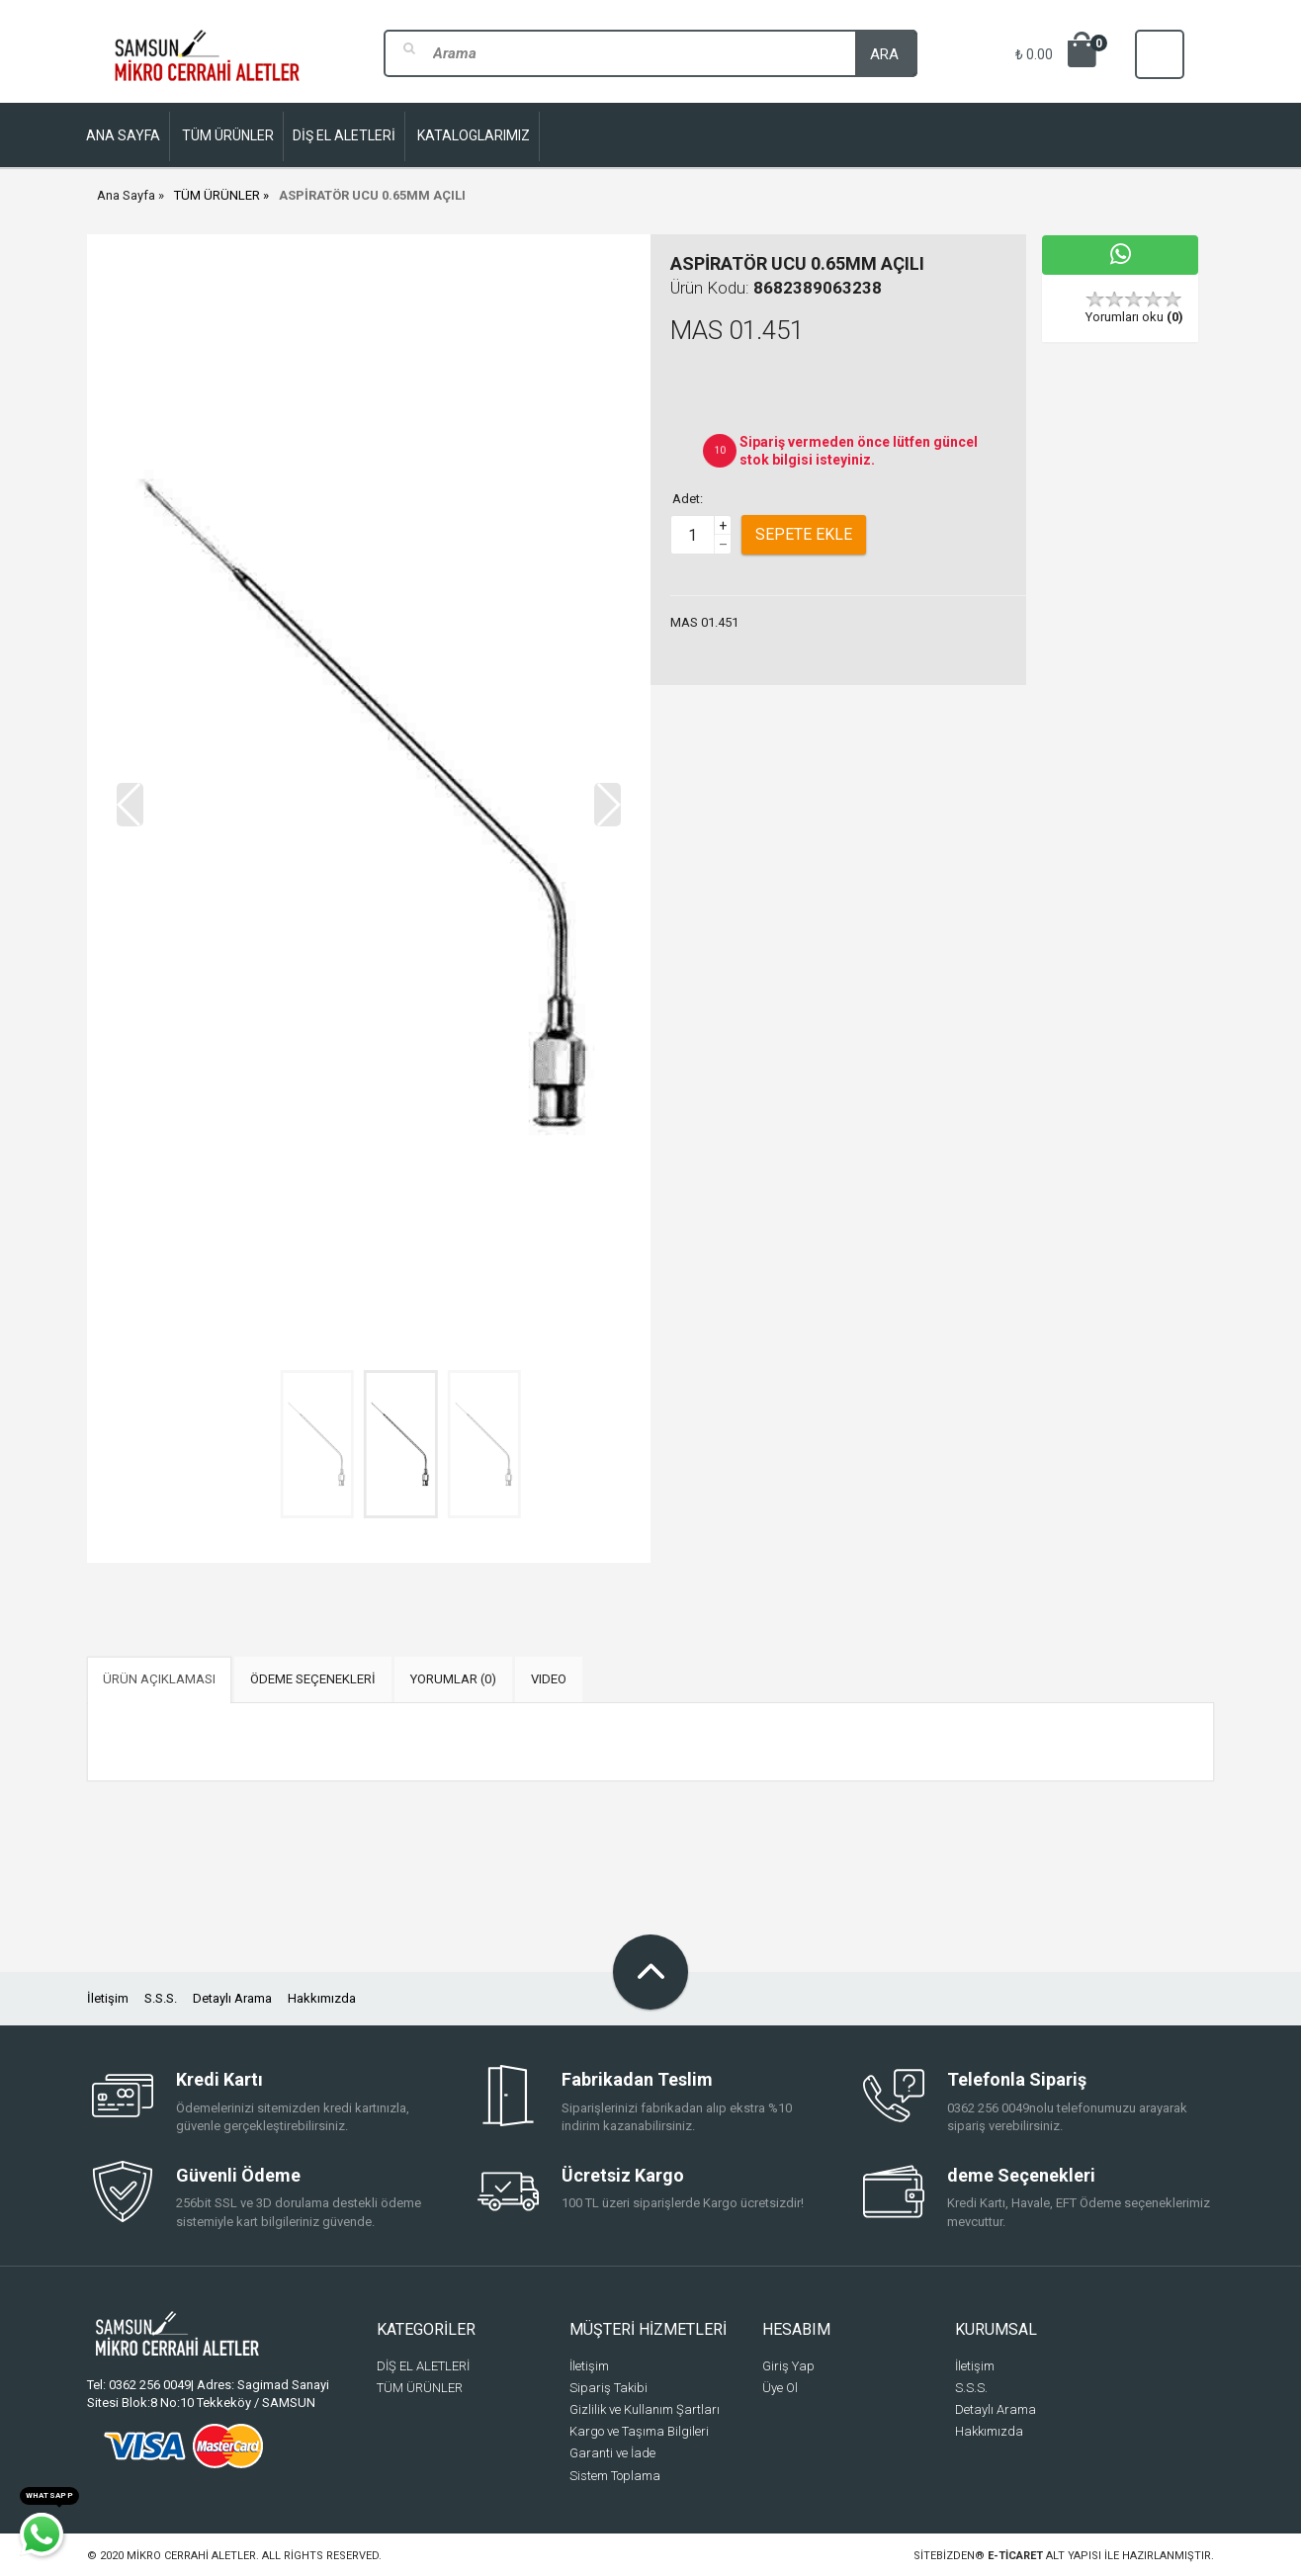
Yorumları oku (1134, 316)
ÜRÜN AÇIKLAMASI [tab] (159, 1679)
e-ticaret (1015, 2555)
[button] (607, 804)
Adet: (687, 498)
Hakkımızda (322, 1998)
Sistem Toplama (614, 2475)
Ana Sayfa (126, 195)
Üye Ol (780, 2387)
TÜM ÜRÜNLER (217, 195)
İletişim (108, 1998)
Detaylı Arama (232, 1998)
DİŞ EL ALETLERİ (423, 2366)
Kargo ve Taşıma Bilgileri (639, 2431)
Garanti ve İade (612, 2453)
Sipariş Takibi (608, 2387)
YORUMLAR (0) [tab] (453, 1679)
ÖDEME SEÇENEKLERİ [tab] (313, 1679)
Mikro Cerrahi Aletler (191, 2555)
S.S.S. (160, 1998)
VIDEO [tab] (548, 1679)
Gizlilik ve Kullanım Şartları (644, 2409)
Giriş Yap (788, 2366)
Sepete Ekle (803, 534)
